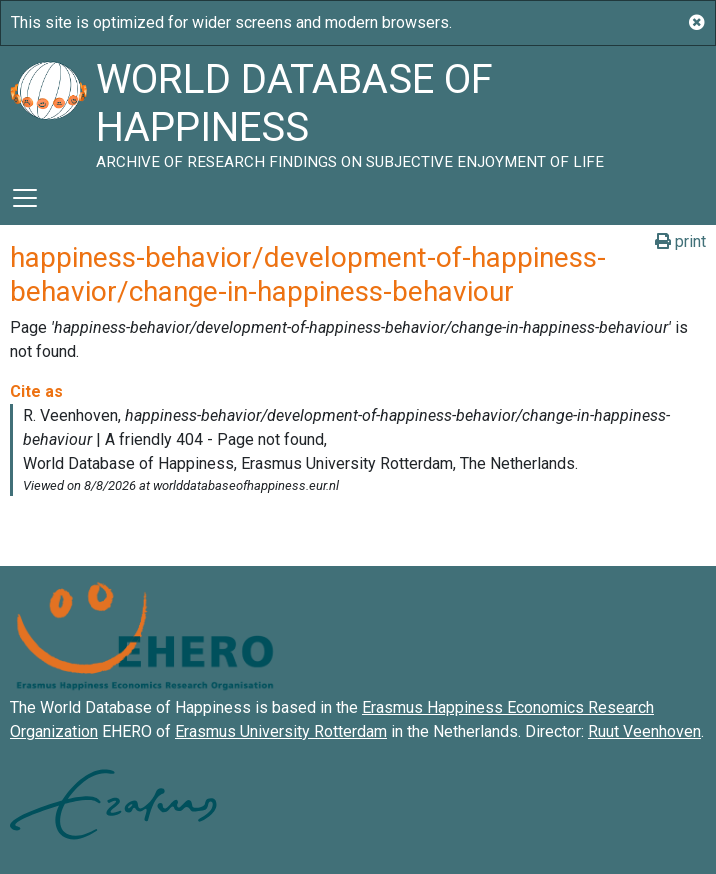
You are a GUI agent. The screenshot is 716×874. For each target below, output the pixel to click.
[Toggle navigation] (25, 198)
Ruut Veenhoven (644, 731)
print (680, 241)
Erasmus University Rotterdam (281, 731)
